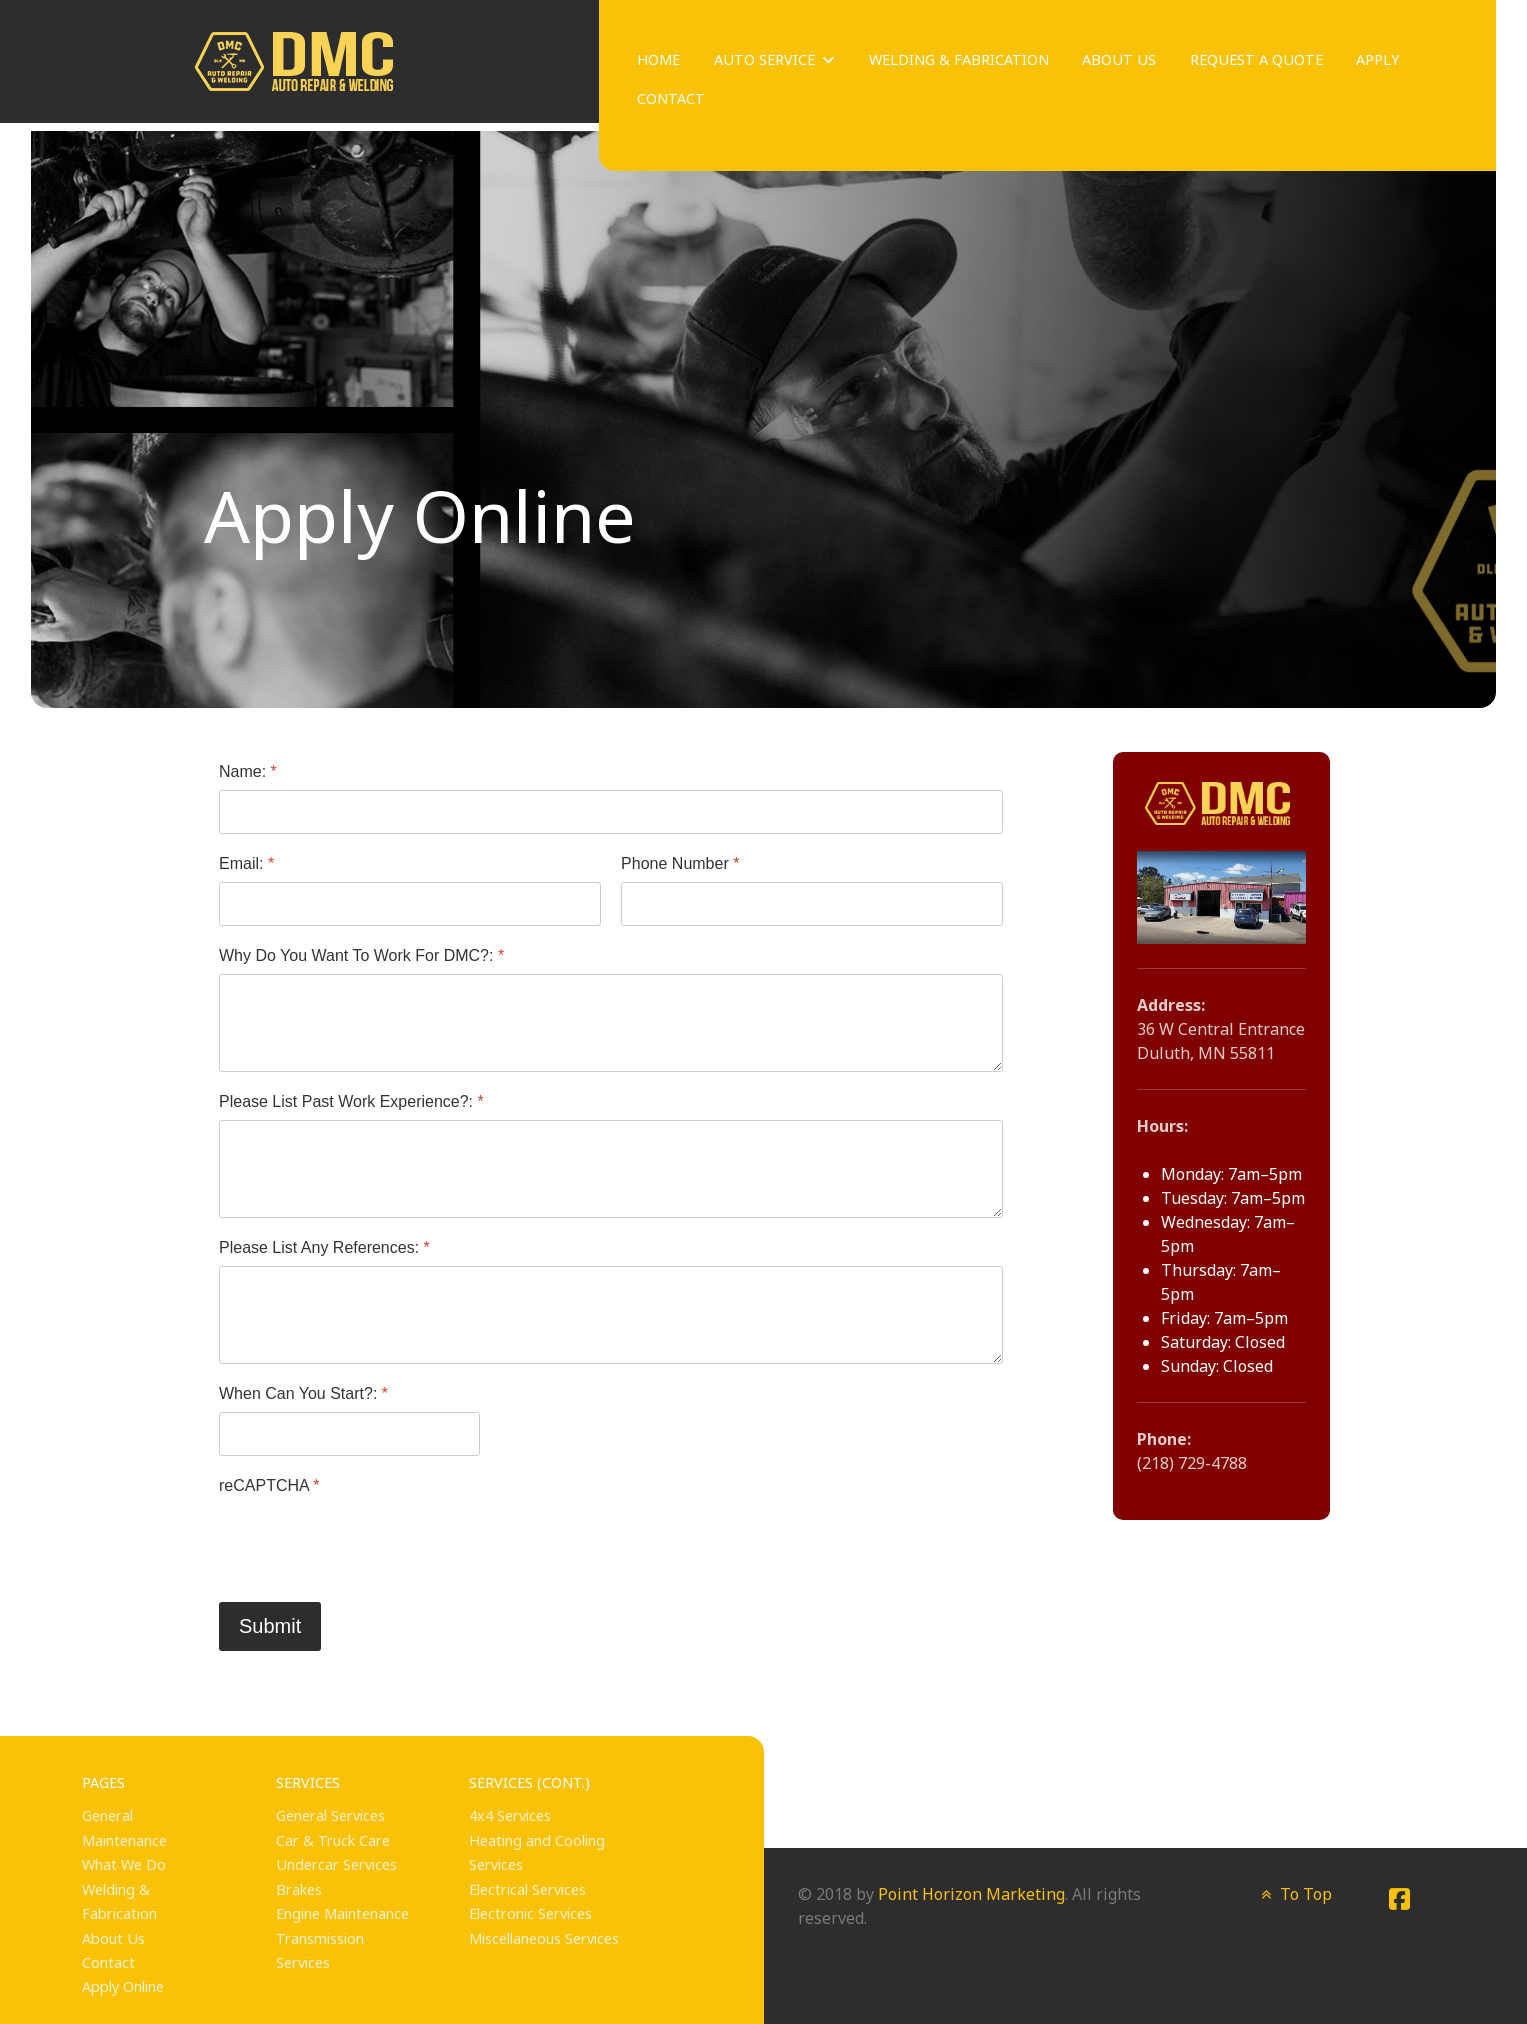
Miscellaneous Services (544, 1938)
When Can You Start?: (303, 1393)
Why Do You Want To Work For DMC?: (361, 955)
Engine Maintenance (342, 1913)
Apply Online (123, 1986)
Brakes (299, 1889)
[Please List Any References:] (611, 1315)
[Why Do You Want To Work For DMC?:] (611, 1023)
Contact (108, 1962)
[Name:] (611, 812)
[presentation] (371, 1542)
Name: (248, 771)
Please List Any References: (324, 1247)
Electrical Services (527, 1889)
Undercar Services (336, 1864)
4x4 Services (510, 1815)
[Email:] (410, 904)
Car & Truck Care (333, 1840)
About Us (113, 1938)
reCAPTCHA (269, 1484)
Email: (246, 863)
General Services (330, 1815)
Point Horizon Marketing (971, 1894)
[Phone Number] (812, 904)
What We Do (124, 1864)
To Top (1294, 1894)
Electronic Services (530, 1913)
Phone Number (680, 863)
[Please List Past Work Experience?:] (611, 1169)
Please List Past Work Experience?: (351, 1101)
